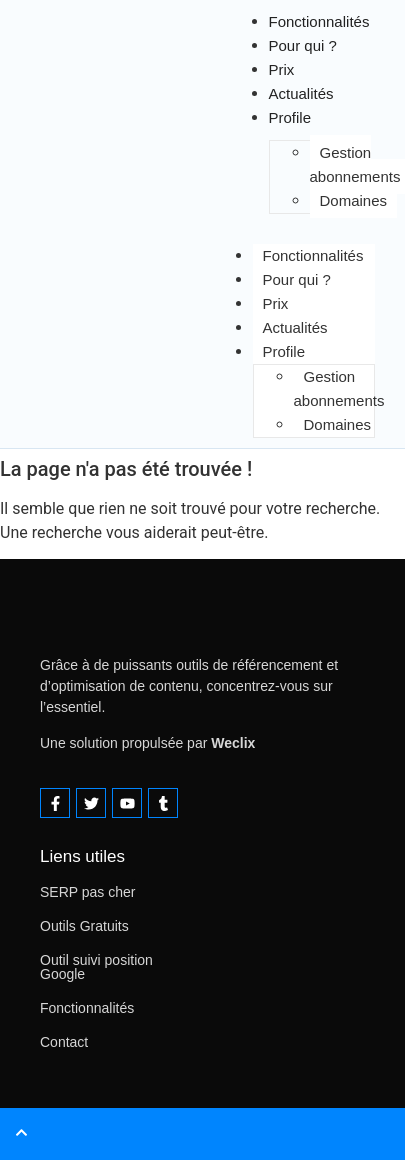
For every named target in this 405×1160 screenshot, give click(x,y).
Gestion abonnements (339, 388)
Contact (64, 1042)
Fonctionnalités (313, 255)
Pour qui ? (303, 45)
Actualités (295, 327)
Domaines (354, 200)
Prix (276, 303)
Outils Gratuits (84, 926)
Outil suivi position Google (96, 967)
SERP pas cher (87, 892)
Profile (290, 117)
